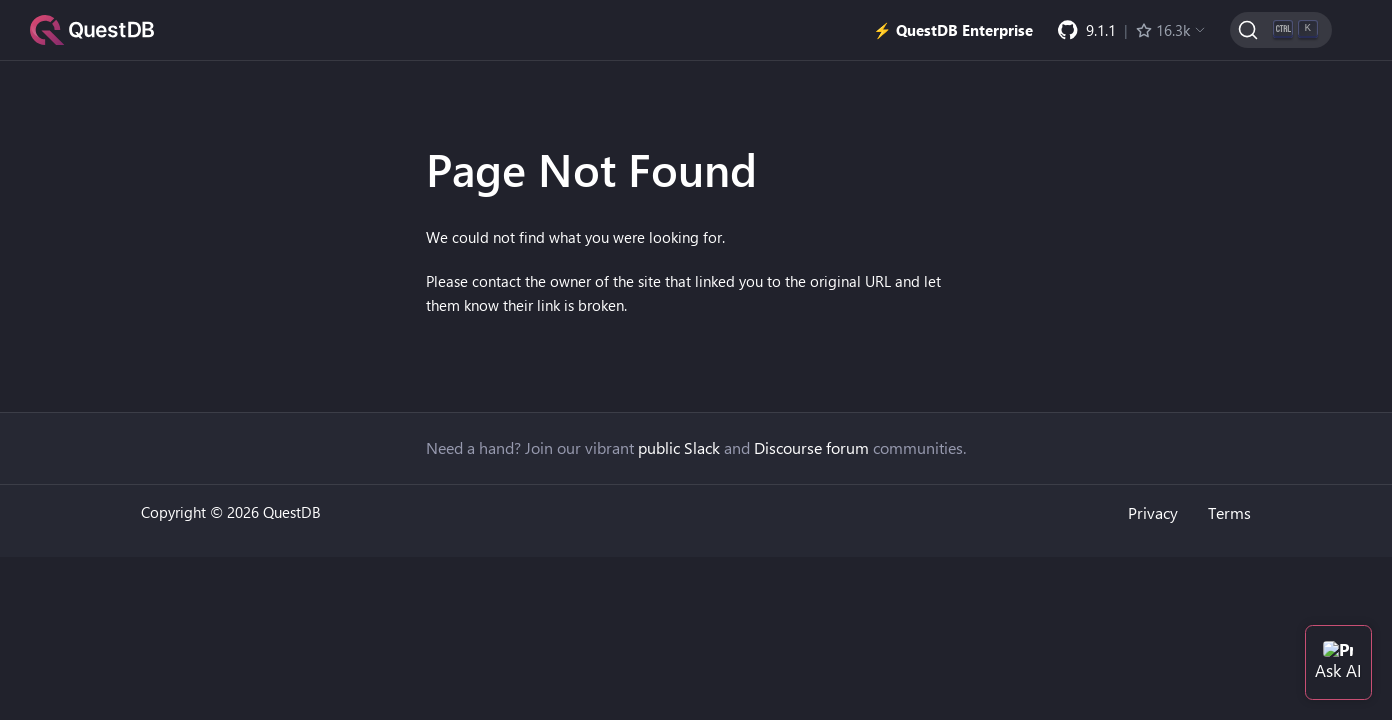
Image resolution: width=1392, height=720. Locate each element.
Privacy (1153, 512)
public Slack (679, 447)
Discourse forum (811, 447)
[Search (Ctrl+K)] (1281, 30)
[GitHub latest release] (1132, 30)
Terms (1229, 512)
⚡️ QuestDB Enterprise (953, 30)
